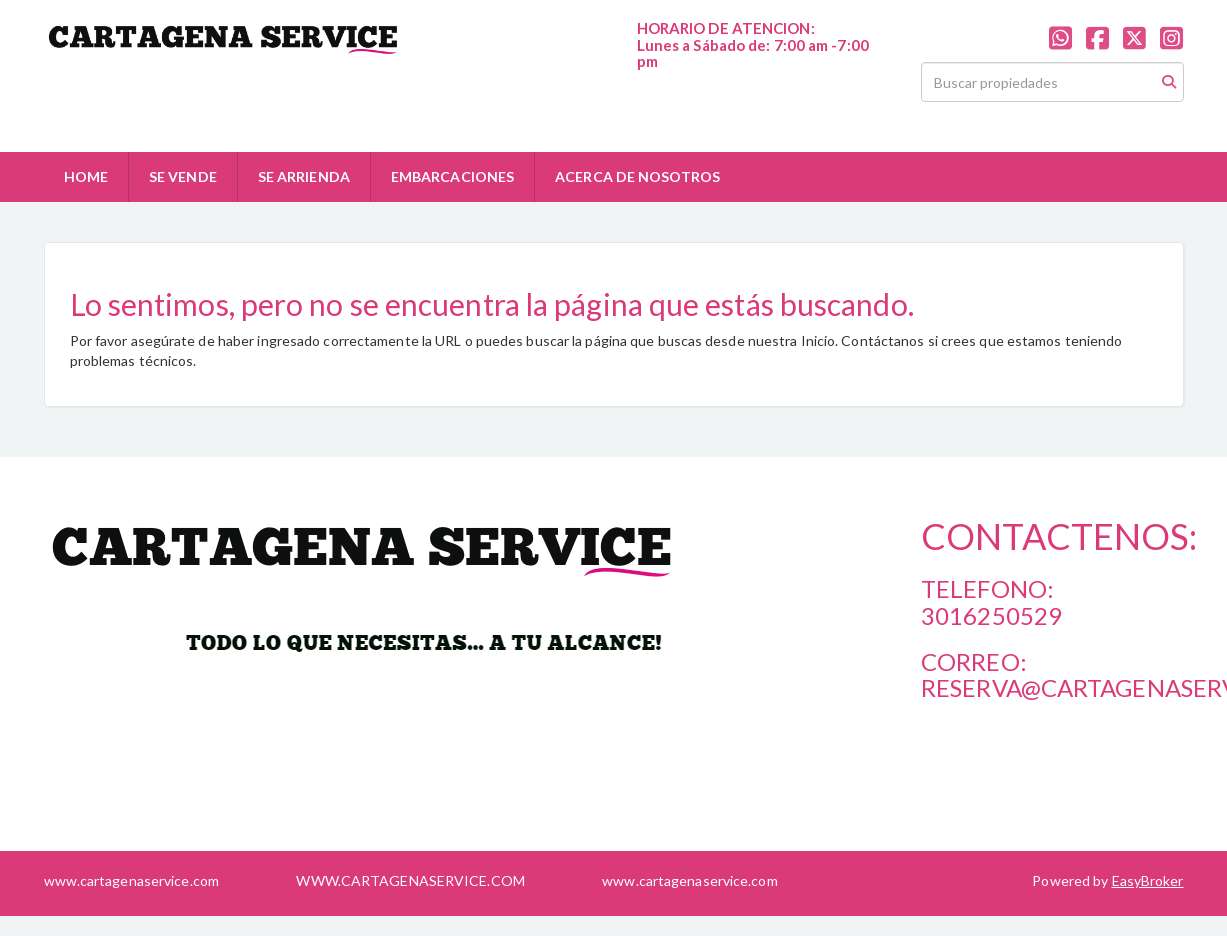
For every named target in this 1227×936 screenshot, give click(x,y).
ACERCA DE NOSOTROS (637, 176)
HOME (86, 176)
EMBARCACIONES (452, 176)
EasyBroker (1148, 880)
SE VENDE (183, 176)
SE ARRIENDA (304, 176)
